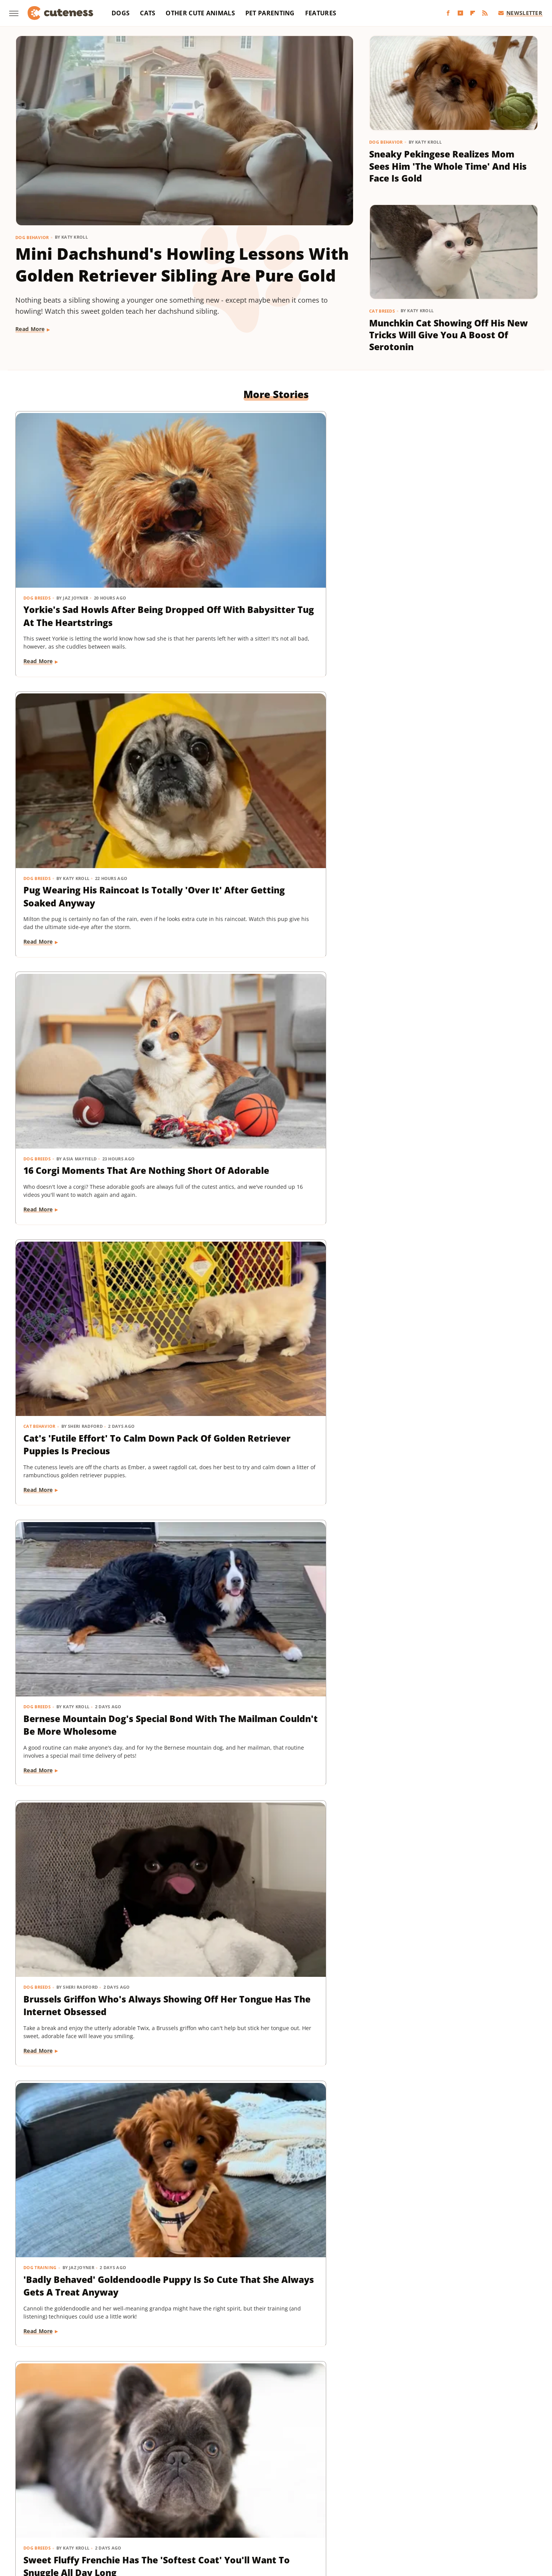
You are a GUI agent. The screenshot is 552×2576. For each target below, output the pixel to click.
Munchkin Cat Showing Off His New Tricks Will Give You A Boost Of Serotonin (448, 335)
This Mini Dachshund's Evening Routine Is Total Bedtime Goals (448, 2268)
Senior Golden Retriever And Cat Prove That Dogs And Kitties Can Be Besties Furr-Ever (97, 2275)
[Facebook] (448, 13)
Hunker (386, 2497)
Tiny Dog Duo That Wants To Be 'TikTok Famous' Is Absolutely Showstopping (94, 2058)
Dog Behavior (32, 237)
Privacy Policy (290, 2453)
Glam (253, 2497)
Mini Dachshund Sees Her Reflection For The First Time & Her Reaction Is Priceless (448, 2058)
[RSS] (485, 13)
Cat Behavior (40, 732)
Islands (411, 2497)
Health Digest (310, 2497)
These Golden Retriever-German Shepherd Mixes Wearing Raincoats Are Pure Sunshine (274, 2058)
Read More (30, 329)
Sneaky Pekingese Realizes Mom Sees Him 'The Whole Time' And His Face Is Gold (448, 166)
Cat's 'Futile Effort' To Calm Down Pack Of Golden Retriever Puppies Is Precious (95, 757)
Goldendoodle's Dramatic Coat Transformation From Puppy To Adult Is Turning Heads (94, 1624)
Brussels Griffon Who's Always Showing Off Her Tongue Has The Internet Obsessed (452, 757)
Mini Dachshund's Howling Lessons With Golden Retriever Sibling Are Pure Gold (182, 264)
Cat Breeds (382, 311)
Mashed (491, 2497)
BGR (55, 2497)
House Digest (352, 2497)
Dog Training (40, 949)
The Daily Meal (388, 2508)
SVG (315, 2508)
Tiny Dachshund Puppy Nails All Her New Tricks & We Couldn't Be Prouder (272, 1624)
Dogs (121, 13)
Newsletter (520, 12)
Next (291, 2388)
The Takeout (457, 2508)
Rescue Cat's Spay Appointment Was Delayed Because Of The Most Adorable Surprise (95, 1407)
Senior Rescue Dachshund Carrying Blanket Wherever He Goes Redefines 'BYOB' (448, 1190)
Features (320, 13)
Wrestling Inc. (289, 2519)
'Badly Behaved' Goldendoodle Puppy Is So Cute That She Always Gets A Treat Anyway (92, 974)
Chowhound (83, 2497)
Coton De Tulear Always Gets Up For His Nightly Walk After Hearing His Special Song (274, 1407)
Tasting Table (344, 2508)
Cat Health (37, 1383)
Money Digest (72, 2508)
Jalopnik (439, 2497)
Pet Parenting (270, 13)
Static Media (235, 2467)
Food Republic (176, 2497)
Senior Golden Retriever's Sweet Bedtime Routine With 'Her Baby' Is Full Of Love (452, 1624)
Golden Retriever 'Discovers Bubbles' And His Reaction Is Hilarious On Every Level (87, 1190)
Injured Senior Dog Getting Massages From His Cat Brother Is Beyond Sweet (450, 974)
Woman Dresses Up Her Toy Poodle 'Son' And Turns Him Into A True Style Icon (451, 1407)
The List (424, 2508)
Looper (465, 2497)
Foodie (142, 2497)
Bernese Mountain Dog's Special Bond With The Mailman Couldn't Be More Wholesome (276, 757)
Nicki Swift (111, 2508)
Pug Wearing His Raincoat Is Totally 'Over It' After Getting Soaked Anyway (268, 540)
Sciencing (227, 2508)
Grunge (276, 2497)
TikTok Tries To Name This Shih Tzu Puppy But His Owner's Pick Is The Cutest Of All (273, 2275)
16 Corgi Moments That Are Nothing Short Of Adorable (440, 533)
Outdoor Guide (151, 2508)
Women (254, 2519)
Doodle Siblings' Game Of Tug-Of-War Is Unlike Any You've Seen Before (275, 1841)
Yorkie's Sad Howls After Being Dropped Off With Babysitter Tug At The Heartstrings (93, 540)
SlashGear (291, 2508)
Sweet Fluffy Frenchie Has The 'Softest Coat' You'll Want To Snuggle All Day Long (269, 974)
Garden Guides (220, 2497)
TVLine (489, 2508)
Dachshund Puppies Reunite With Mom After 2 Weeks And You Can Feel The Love (91, 1841)
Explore (116, 2497)
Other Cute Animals (200, 13)
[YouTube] (460, 13)
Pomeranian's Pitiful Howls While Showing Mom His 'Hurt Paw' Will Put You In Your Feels (271, 1190)
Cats (147, 13)
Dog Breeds (37, 515)
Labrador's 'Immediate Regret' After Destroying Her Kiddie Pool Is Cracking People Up (453, 1841)
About (246, 2453)
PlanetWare (193, 2508)
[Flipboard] (473, 13)
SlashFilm (258, 2508)
